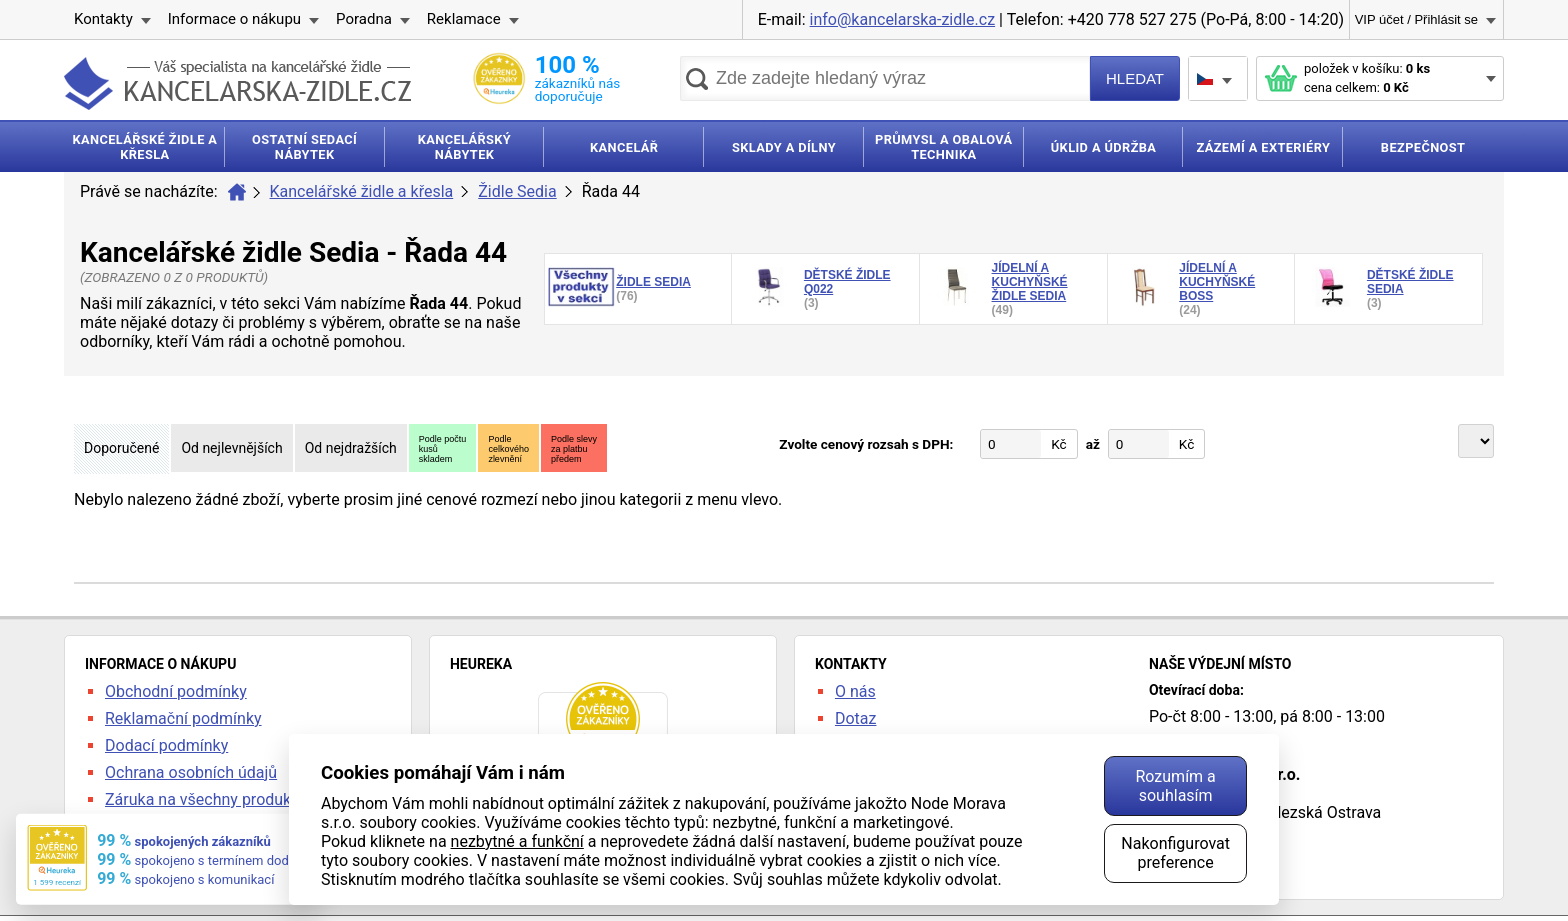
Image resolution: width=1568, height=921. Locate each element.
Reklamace (464, 19)
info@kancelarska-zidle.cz (903, 19)
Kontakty (103, 19)
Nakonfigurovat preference (1175, 853)
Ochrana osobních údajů (191, 772)
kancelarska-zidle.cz (237, 83)
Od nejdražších (351, 448)
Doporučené (121, 448)
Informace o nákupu (234, 19)
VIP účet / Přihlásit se (1416, 19)
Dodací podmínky (166, 745)
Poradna (364, 19)
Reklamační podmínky (183, 718)
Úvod (237, 192)
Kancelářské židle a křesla (362, 191)
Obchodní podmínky (176, 691)
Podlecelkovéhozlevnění (508, 449)
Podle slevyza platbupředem (574, 449)
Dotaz (856, 718)
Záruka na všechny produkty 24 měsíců (243, 799)
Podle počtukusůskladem (443, 449)
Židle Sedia (517, 191)
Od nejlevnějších (231, 448)
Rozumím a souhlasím (1175, 786)
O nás (855, 691)
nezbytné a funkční (517, 841)
